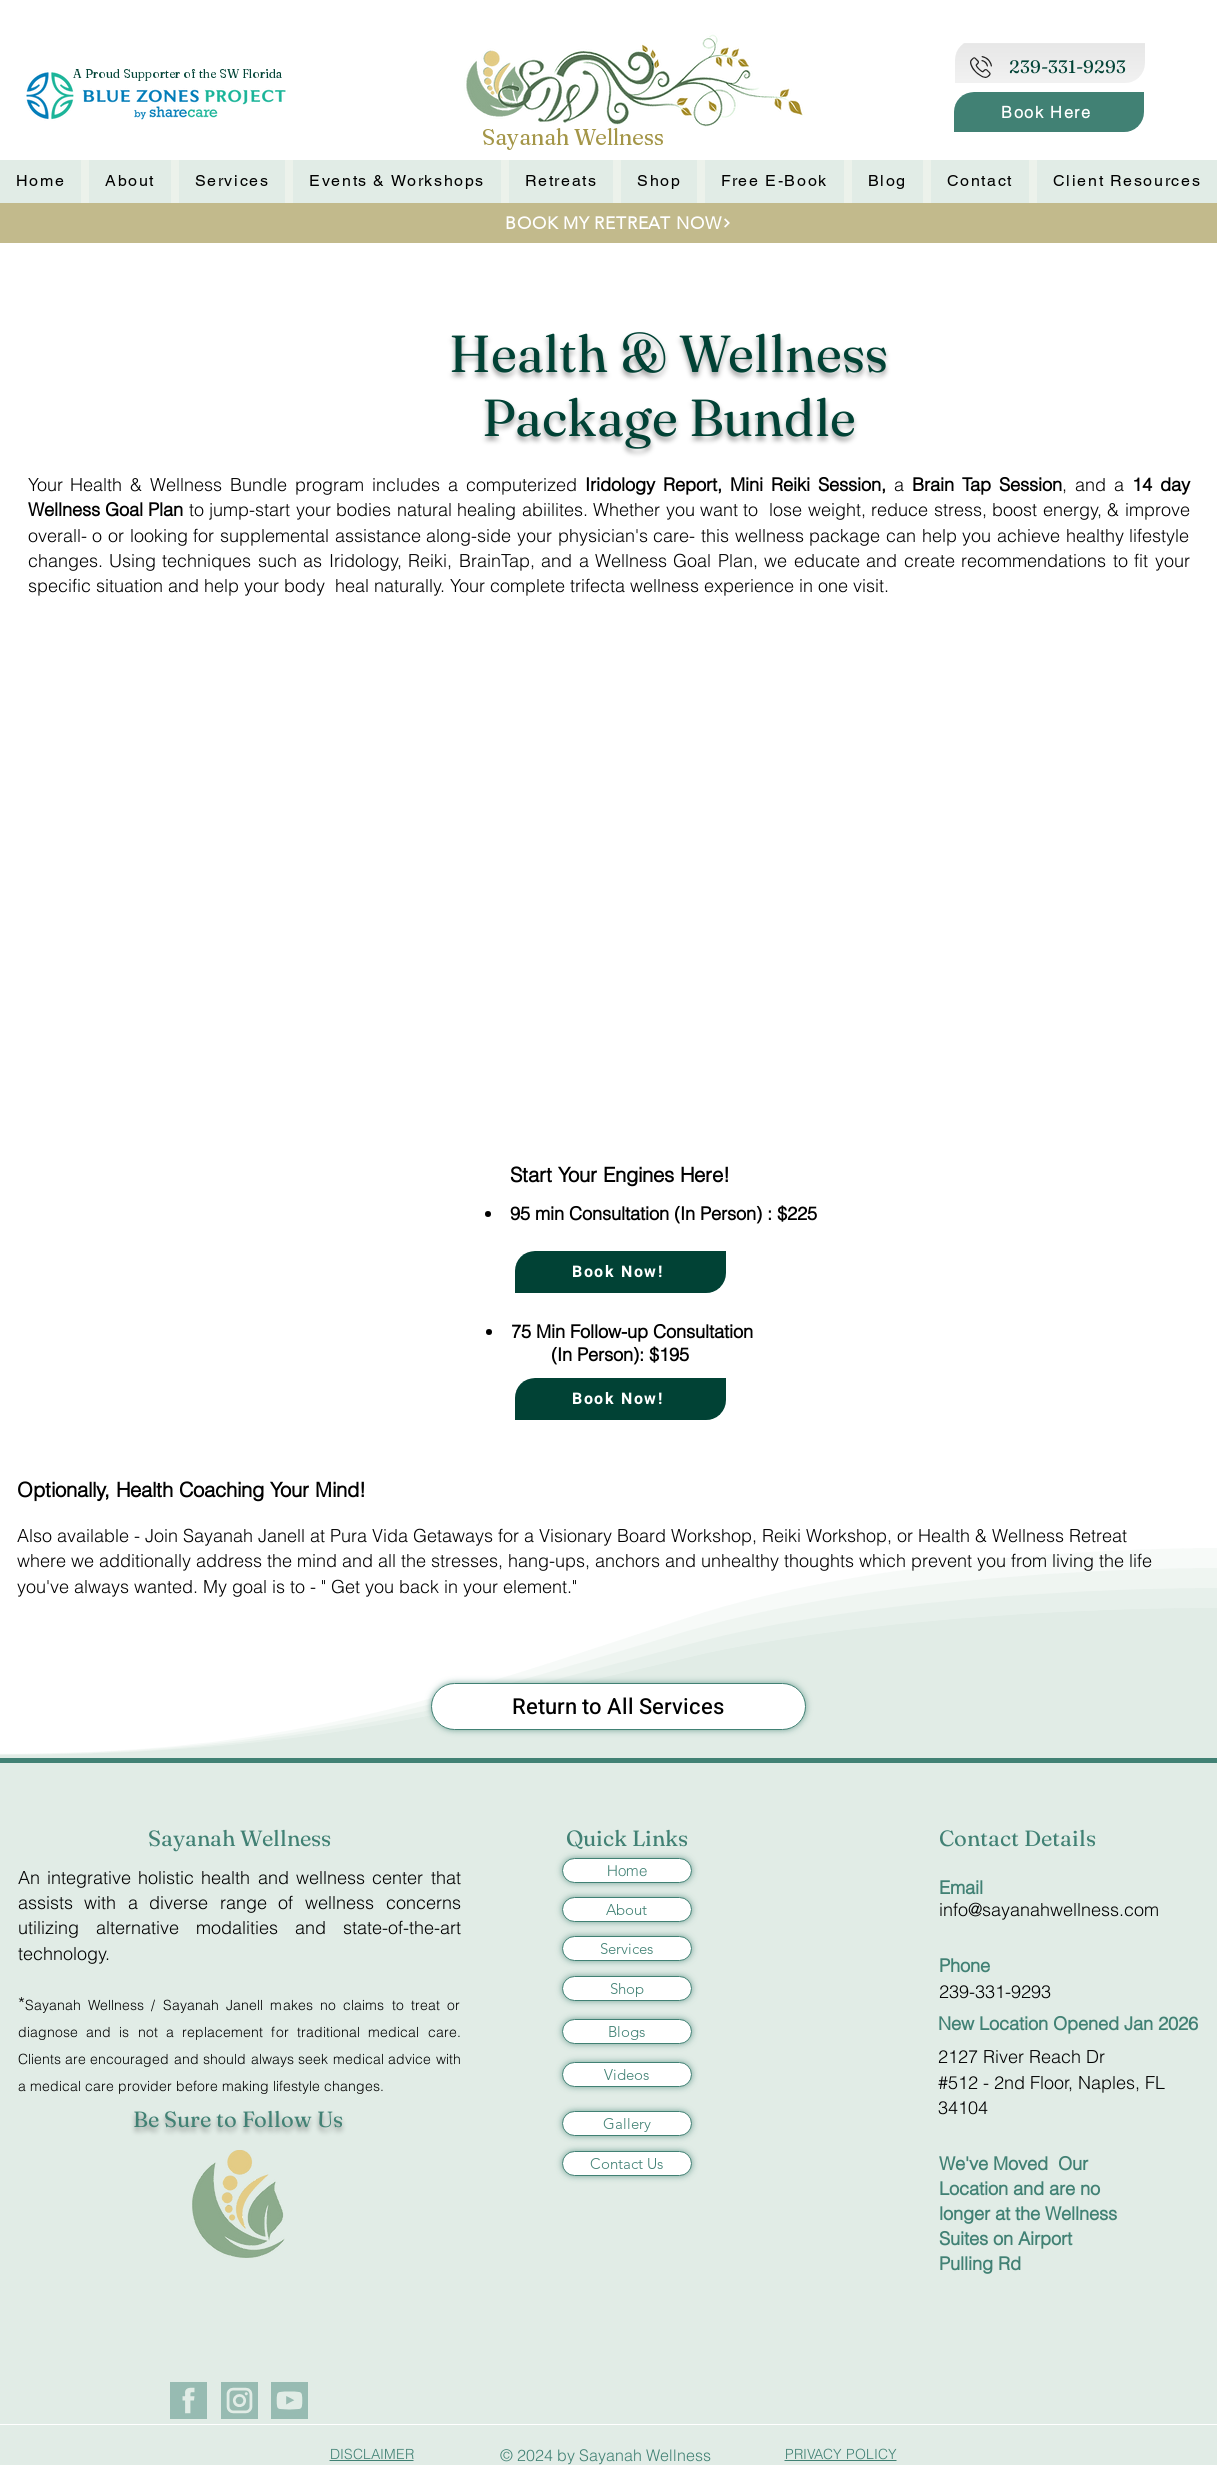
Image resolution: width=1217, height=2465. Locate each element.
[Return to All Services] (618, 1706)
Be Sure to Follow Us (238, 2119)
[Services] (627, 1948)
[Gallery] (627, 2123)
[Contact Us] (627, 2163)
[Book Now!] (620, 1272)
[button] (659, 181)
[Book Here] (1049, 112)
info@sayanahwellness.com (1049, 1909)
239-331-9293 (995, 1991)
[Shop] (627, 1988)
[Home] (627, 1870)
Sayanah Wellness (239, 1838)
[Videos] (627, 2074)
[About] (627, 1909)
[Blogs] (627, 2031)
